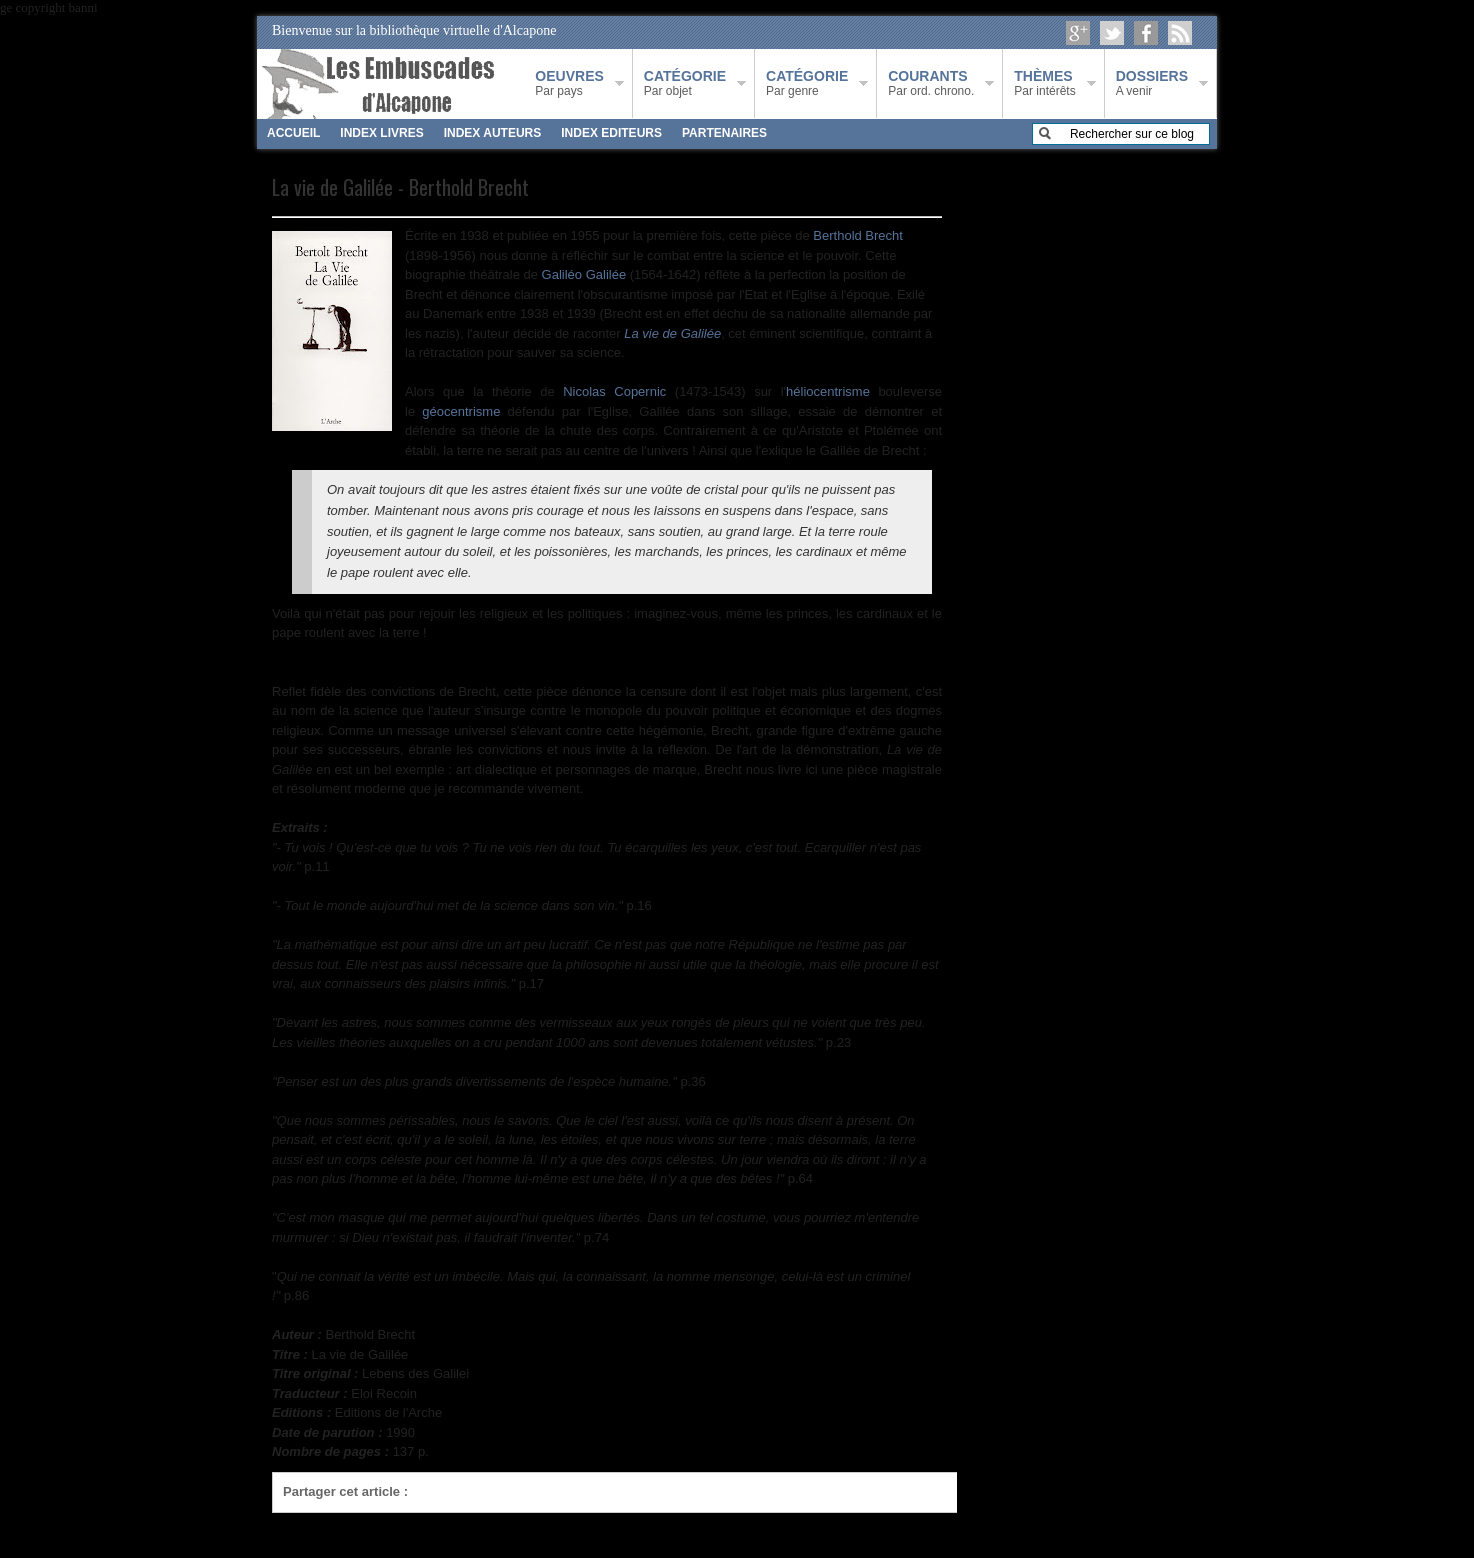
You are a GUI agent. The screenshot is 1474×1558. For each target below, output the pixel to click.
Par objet (685, 83)
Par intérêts (1044, 83)
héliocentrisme (828, 391)
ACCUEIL (293, 133)
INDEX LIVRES (381, 133)
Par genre (807, 83)
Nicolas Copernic (614, 391)
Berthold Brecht (858, 235)
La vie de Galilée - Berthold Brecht (400, 187)
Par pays (569, 83)
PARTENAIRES (724, 133)
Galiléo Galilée (584, 274)
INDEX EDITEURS (611, 133)
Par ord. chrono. (931, 83)
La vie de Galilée (672, 333)
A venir (1152, 83)
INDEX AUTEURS (493, 133)
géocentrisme (461, 411)
